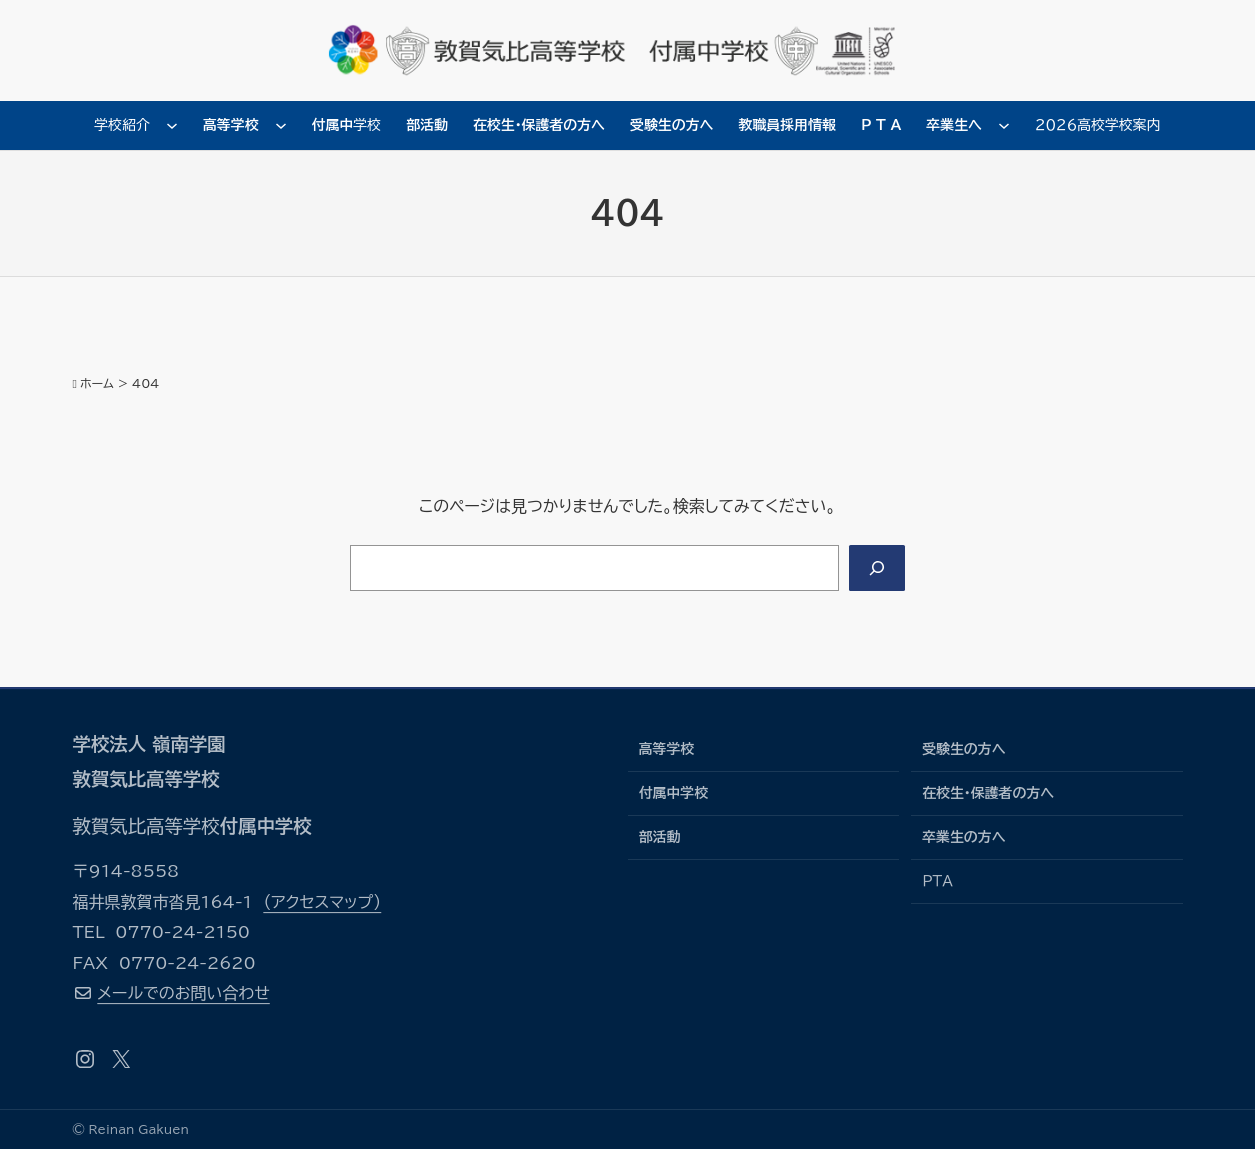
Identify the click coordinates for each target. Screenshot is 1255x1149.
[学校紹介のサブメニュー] (172, 125)
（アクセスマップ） (322, 902)
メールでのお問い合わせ (183, 993)
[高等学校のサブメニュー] (281, 125)
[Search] (877, 568)
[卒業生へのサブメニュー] (1004, 125)
